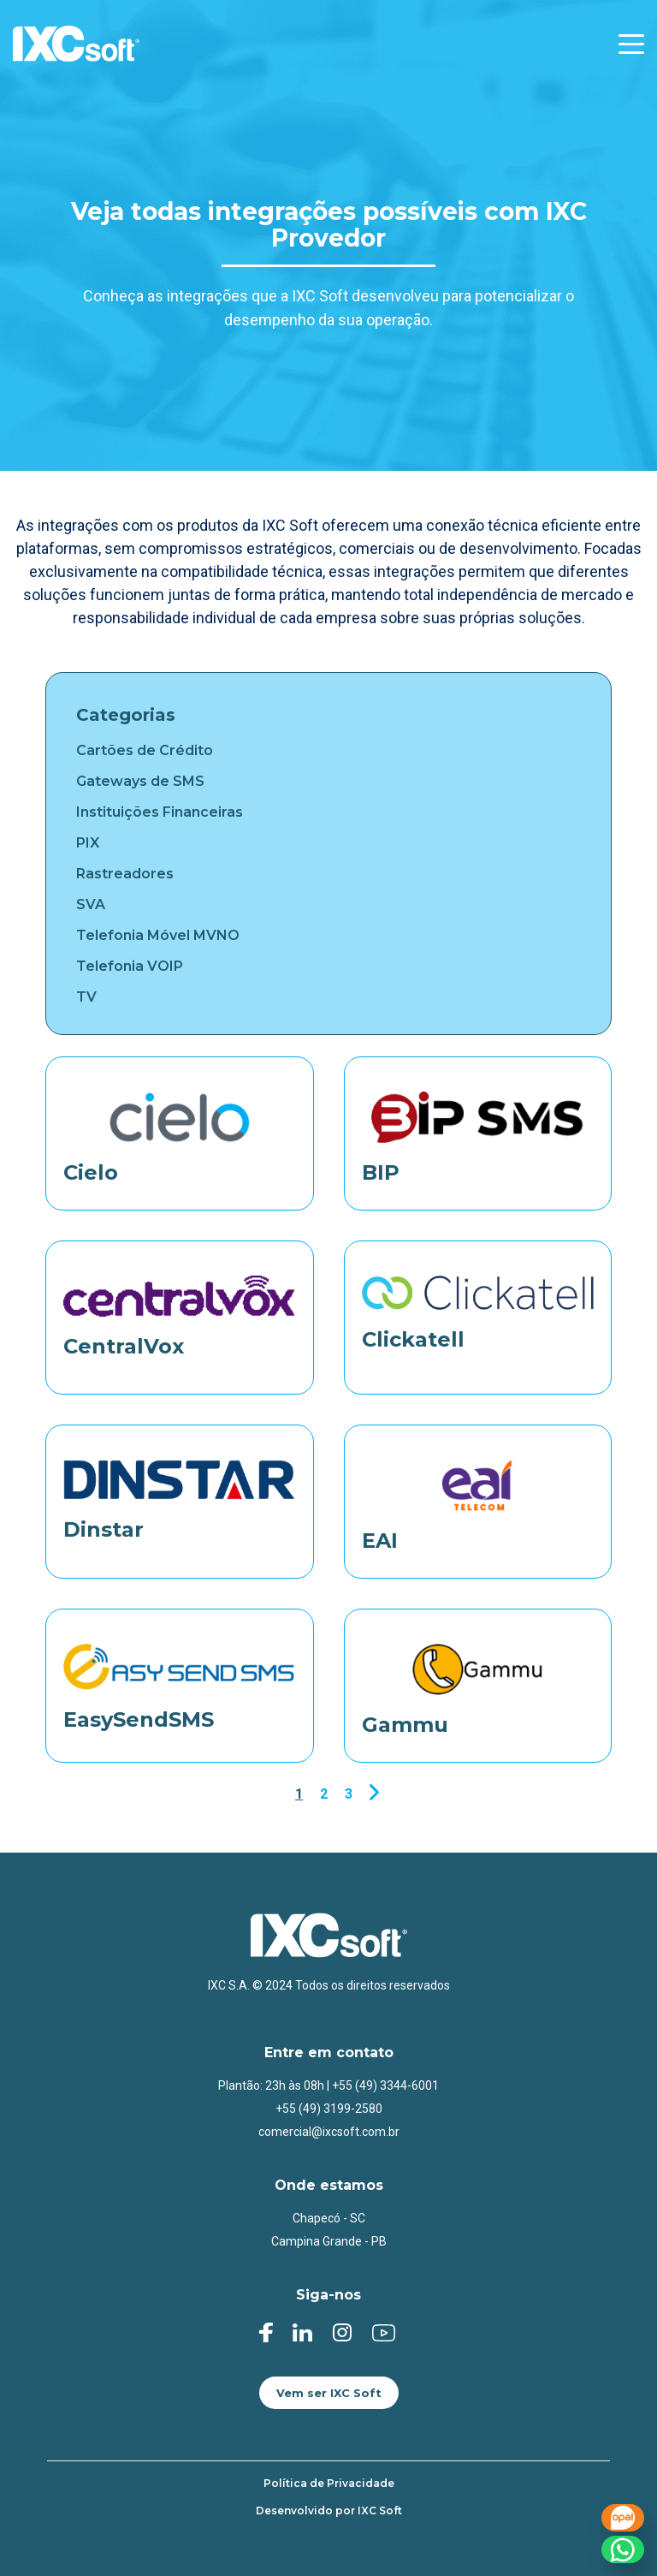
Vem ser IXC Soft (329, 2393)
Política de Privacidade (328, 2483)
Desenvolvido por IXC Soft (329, 2511)
